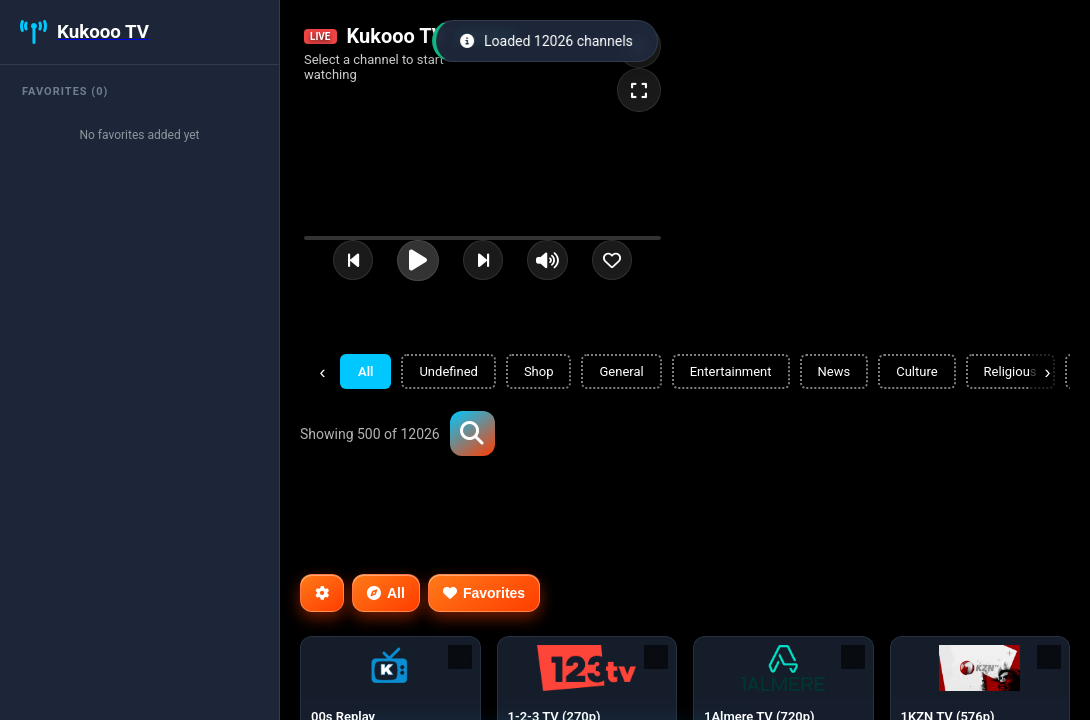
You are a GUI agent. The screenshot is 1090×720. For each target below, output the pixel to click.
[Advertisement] (664, 513)
